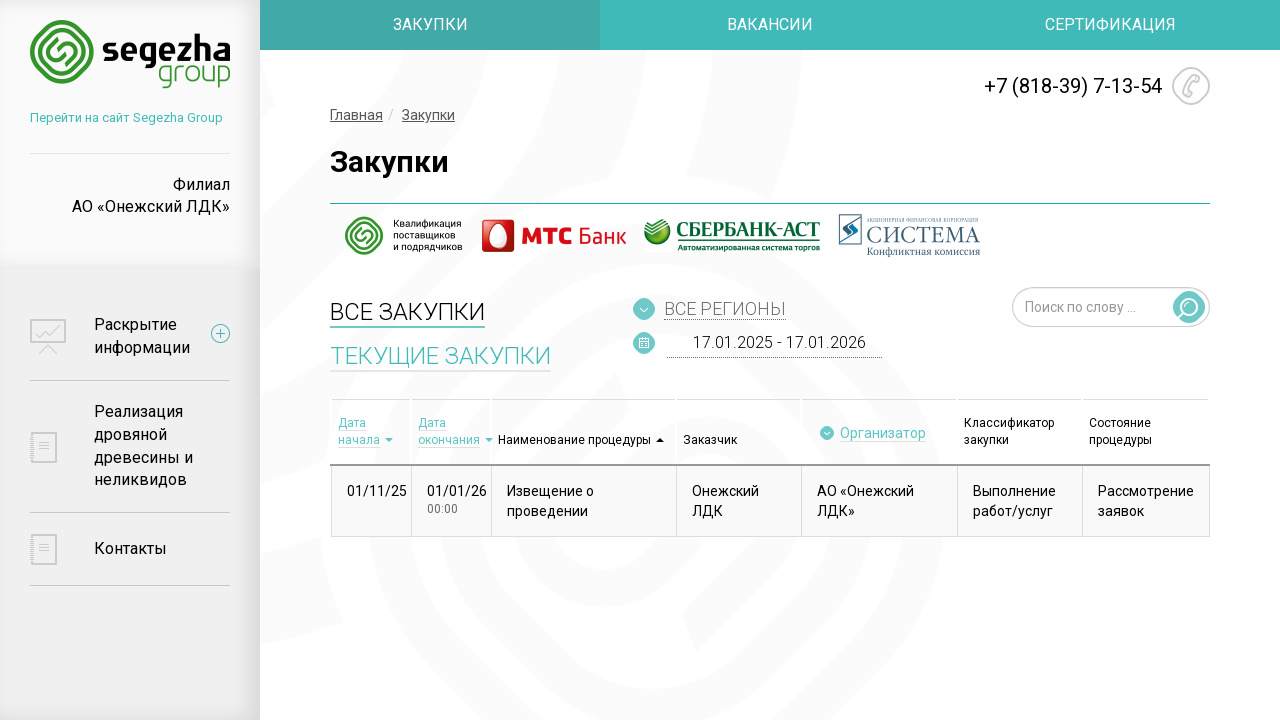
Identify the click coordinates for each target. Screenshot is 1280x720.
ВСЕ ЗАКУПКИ (407, 312)
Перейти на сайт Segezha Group (126, 117)
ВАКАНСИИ (770, 24)
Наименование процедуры (574, 440)
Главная (356, 115)
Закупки (428, 115)
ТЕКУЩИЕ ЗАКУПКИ (440, 356)
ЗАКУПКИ (430, 24)
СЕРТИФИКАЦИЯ (1110, 24)
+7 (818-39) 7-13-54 (1073, 86)
